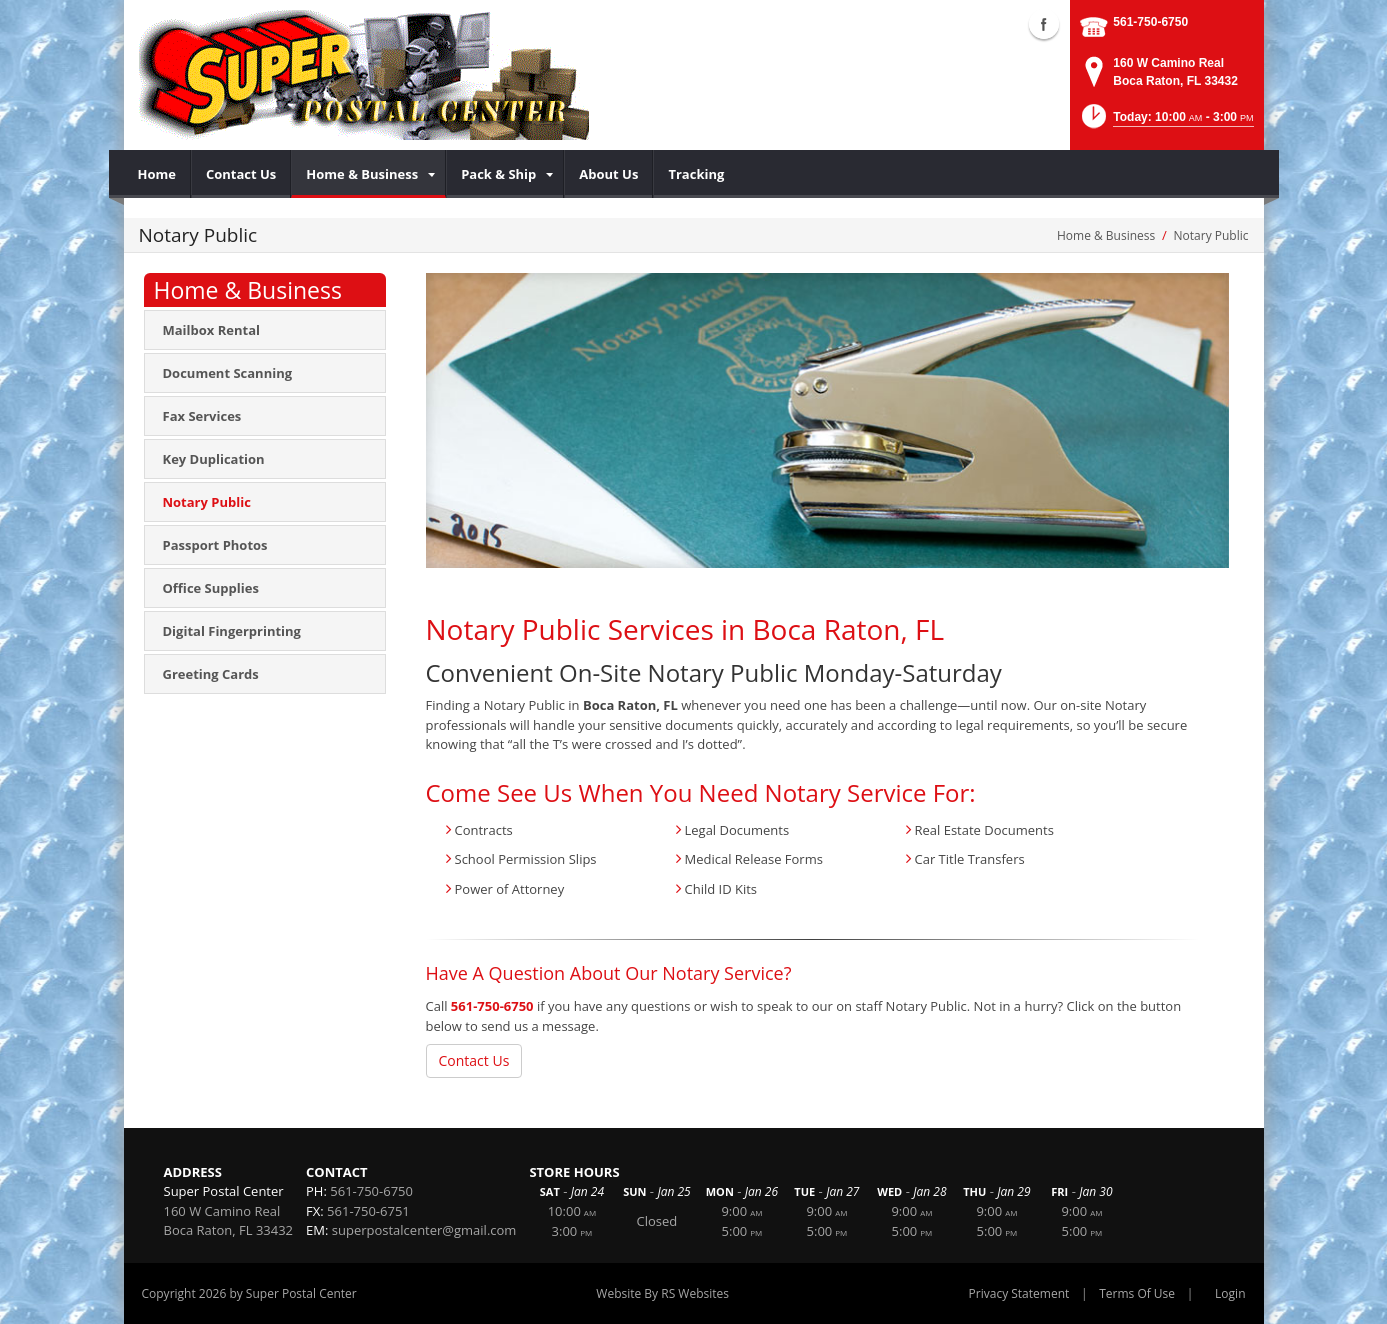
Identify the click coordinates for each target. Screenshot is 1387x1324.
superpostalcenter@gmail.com (424, 1230)
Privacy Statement (1019, 1293)
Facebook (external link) (1044, 24)
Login (1230, 1293)
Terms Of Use (1137, 1293)
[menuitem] (157, 174)
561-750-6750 (1150, 22)
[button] (1166, 122)
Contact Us (474, 1060)
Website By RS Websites (662, 1293)
